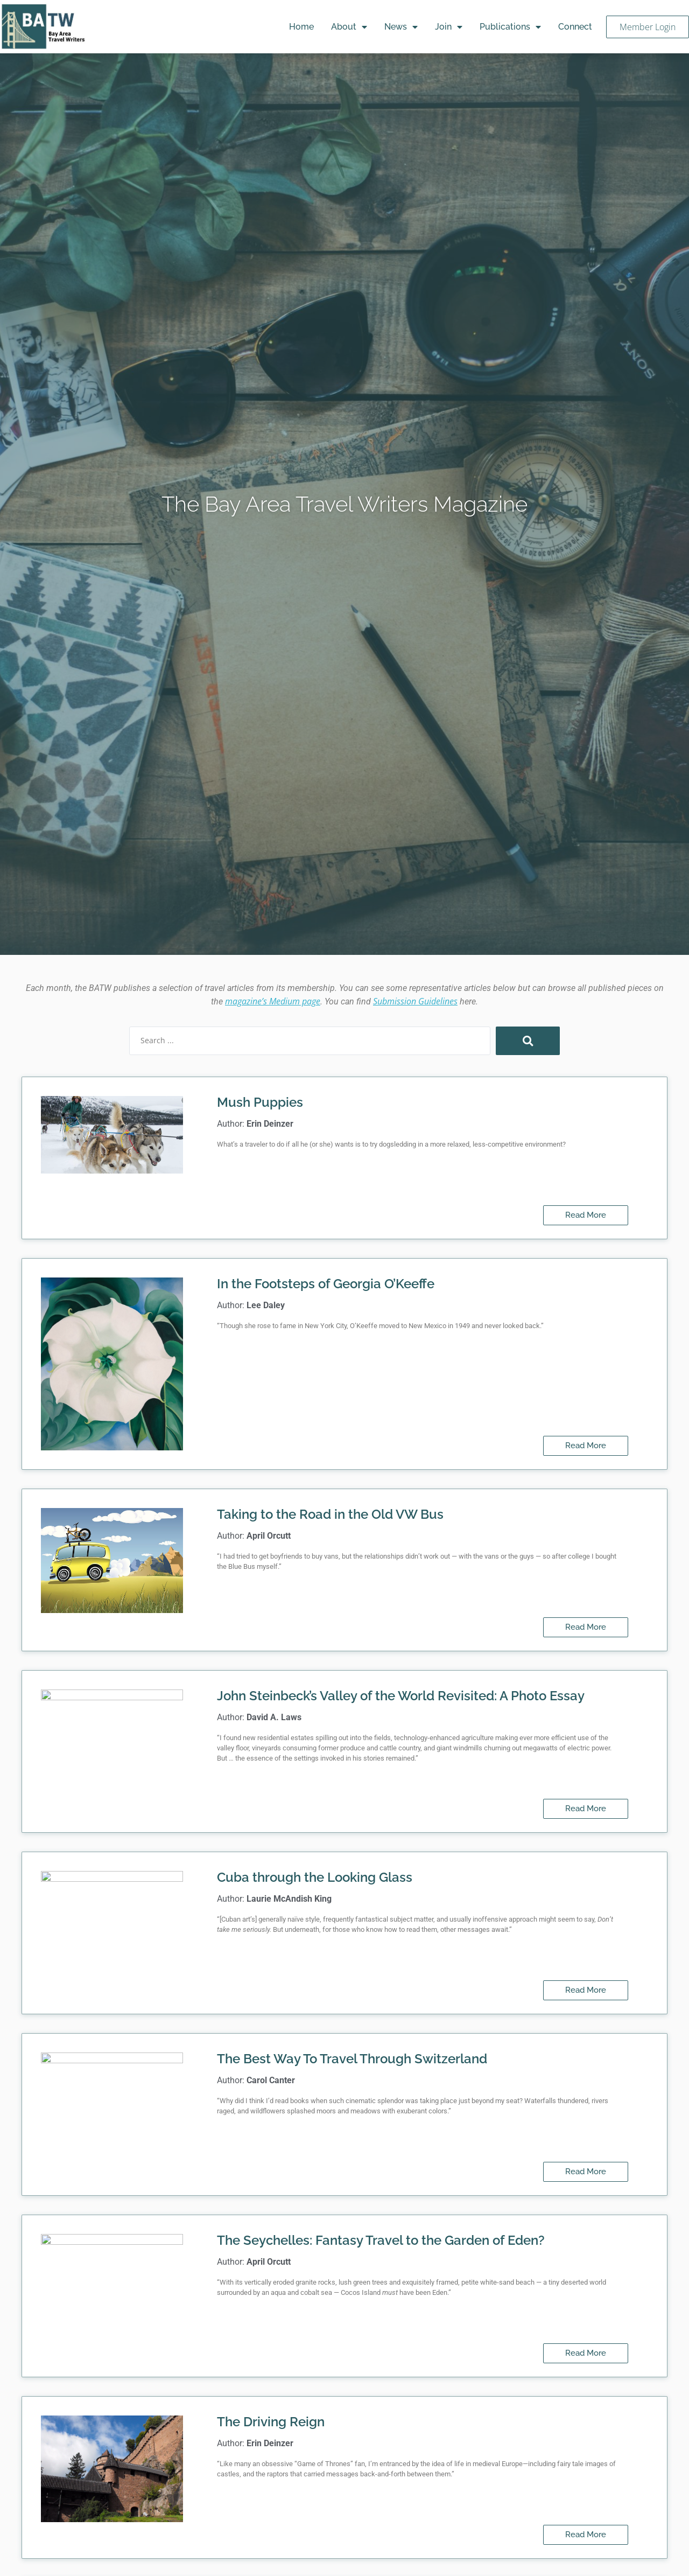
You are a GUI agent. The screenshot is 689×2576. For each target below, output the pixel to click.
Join (448, 27)
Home (301, 27)
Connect (575, 27)
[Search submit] (528, 1041)
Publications (510, 27)
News (401, 27)
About (349, 27)
